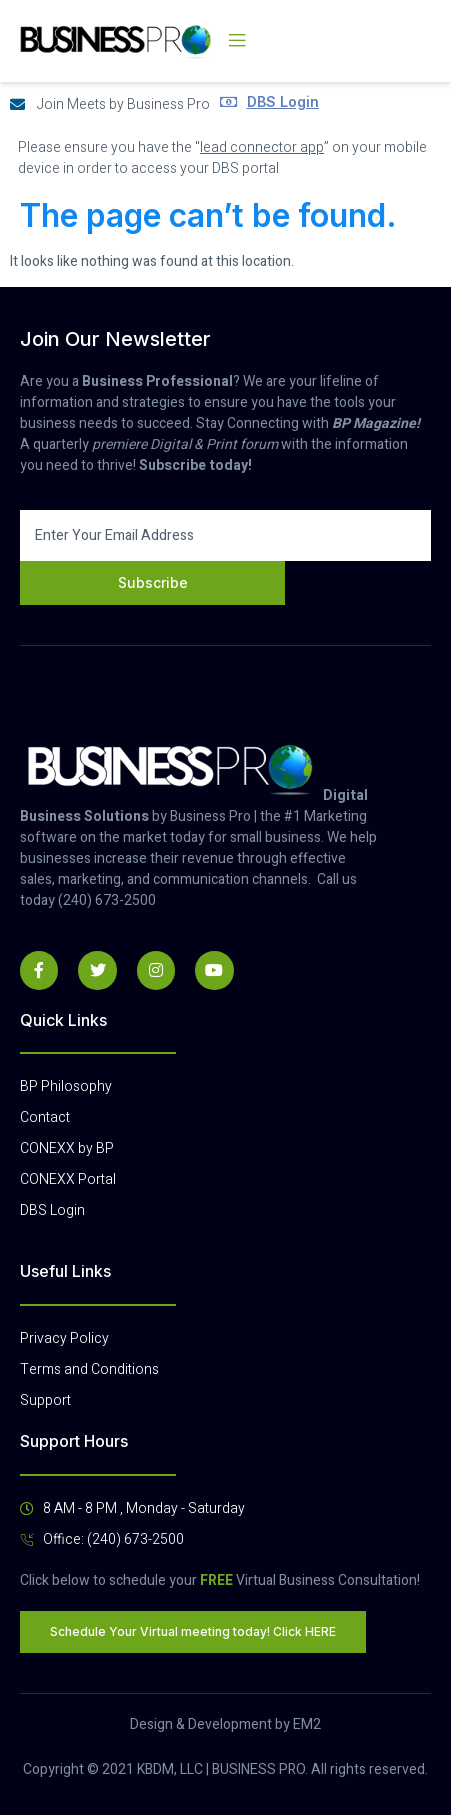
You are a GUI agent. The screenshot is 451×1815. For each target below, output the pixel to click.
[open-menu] (237, 41)
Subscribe (153, 582)
